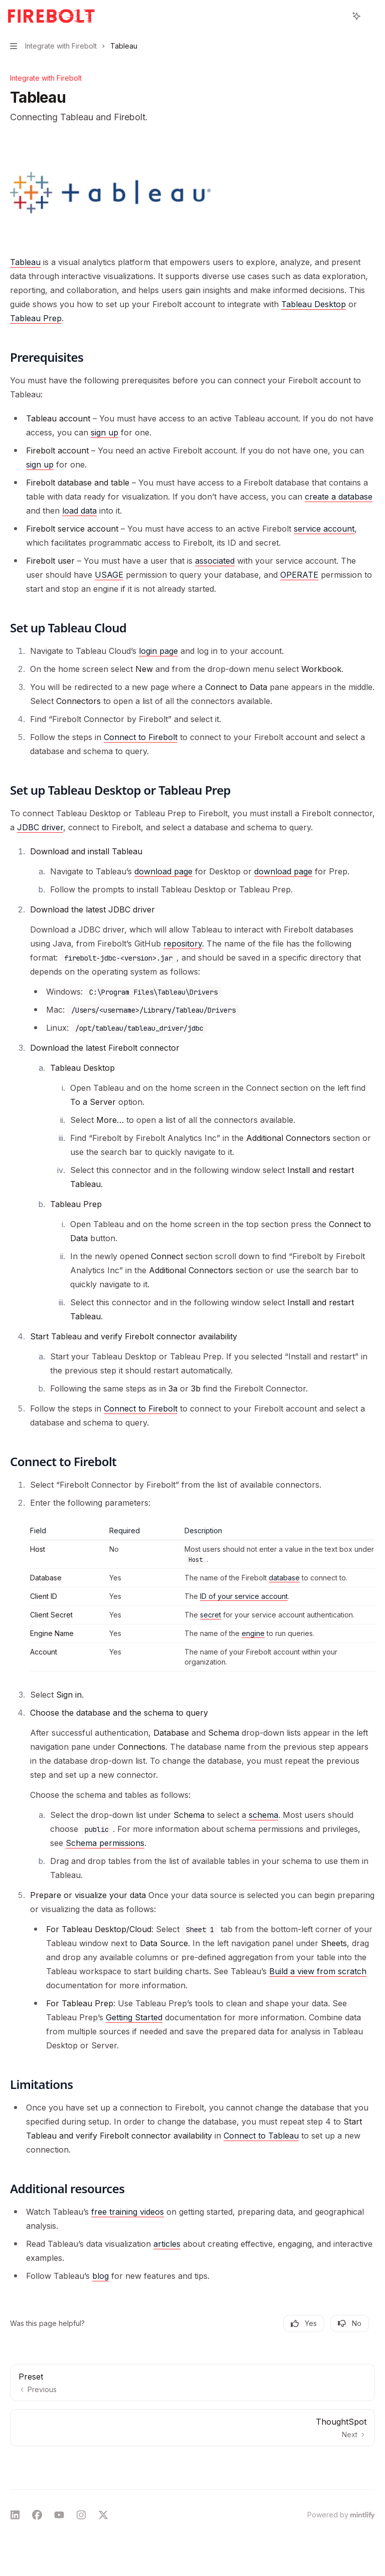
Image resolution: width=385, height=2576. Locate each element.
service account (324, 529)
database (284, 1577)
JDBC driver (40, 827)
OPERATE (299, 575)
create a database (338, 497)
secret (210, 1614)
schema (263, 1815)
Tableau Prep (36, 318)
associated (215, 561)
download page (163, 871)
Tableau (25, 262)
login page (158, 651)
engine (253, 1633)
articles (166, 2244)
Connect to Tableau (261, 2136)
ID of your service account (244, 1596)
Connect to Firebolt (140, 737)
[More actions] (372, 16)
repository (182, 944)
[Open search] (338, 16)
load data (79, 511)
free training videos (127, 2212)
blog (100, 2276)
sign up (104, 432)
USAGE (109, 575)
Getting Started (134, 2017)
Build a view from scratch (317, 1971)
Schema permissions (105, 1843)
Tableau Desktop (313, 304)
